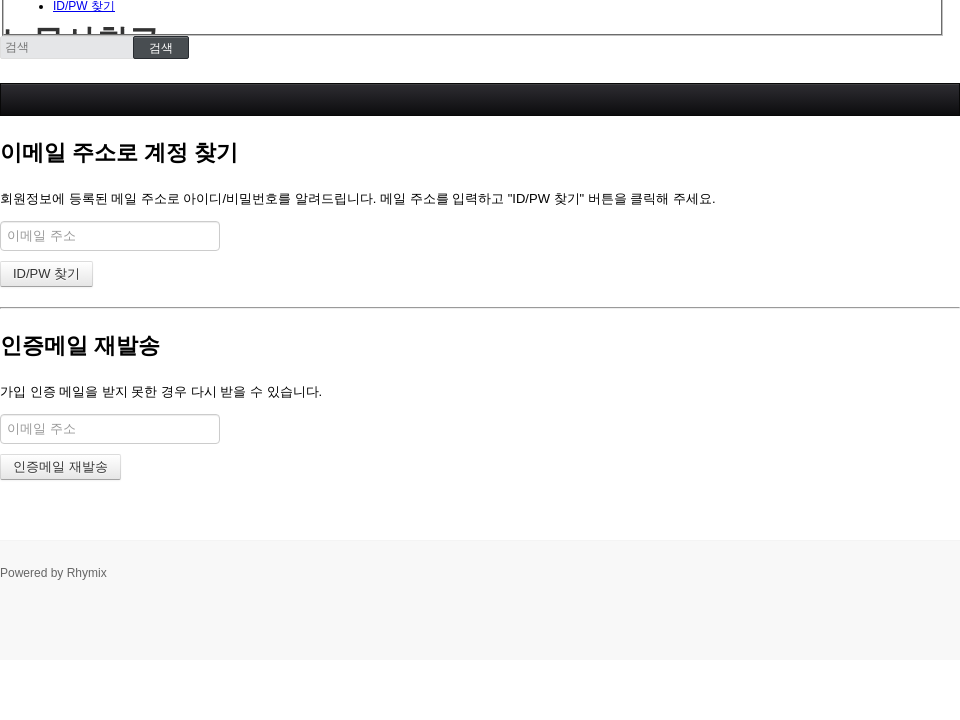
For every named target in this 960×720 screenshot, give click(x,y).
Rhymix (87, 573)
